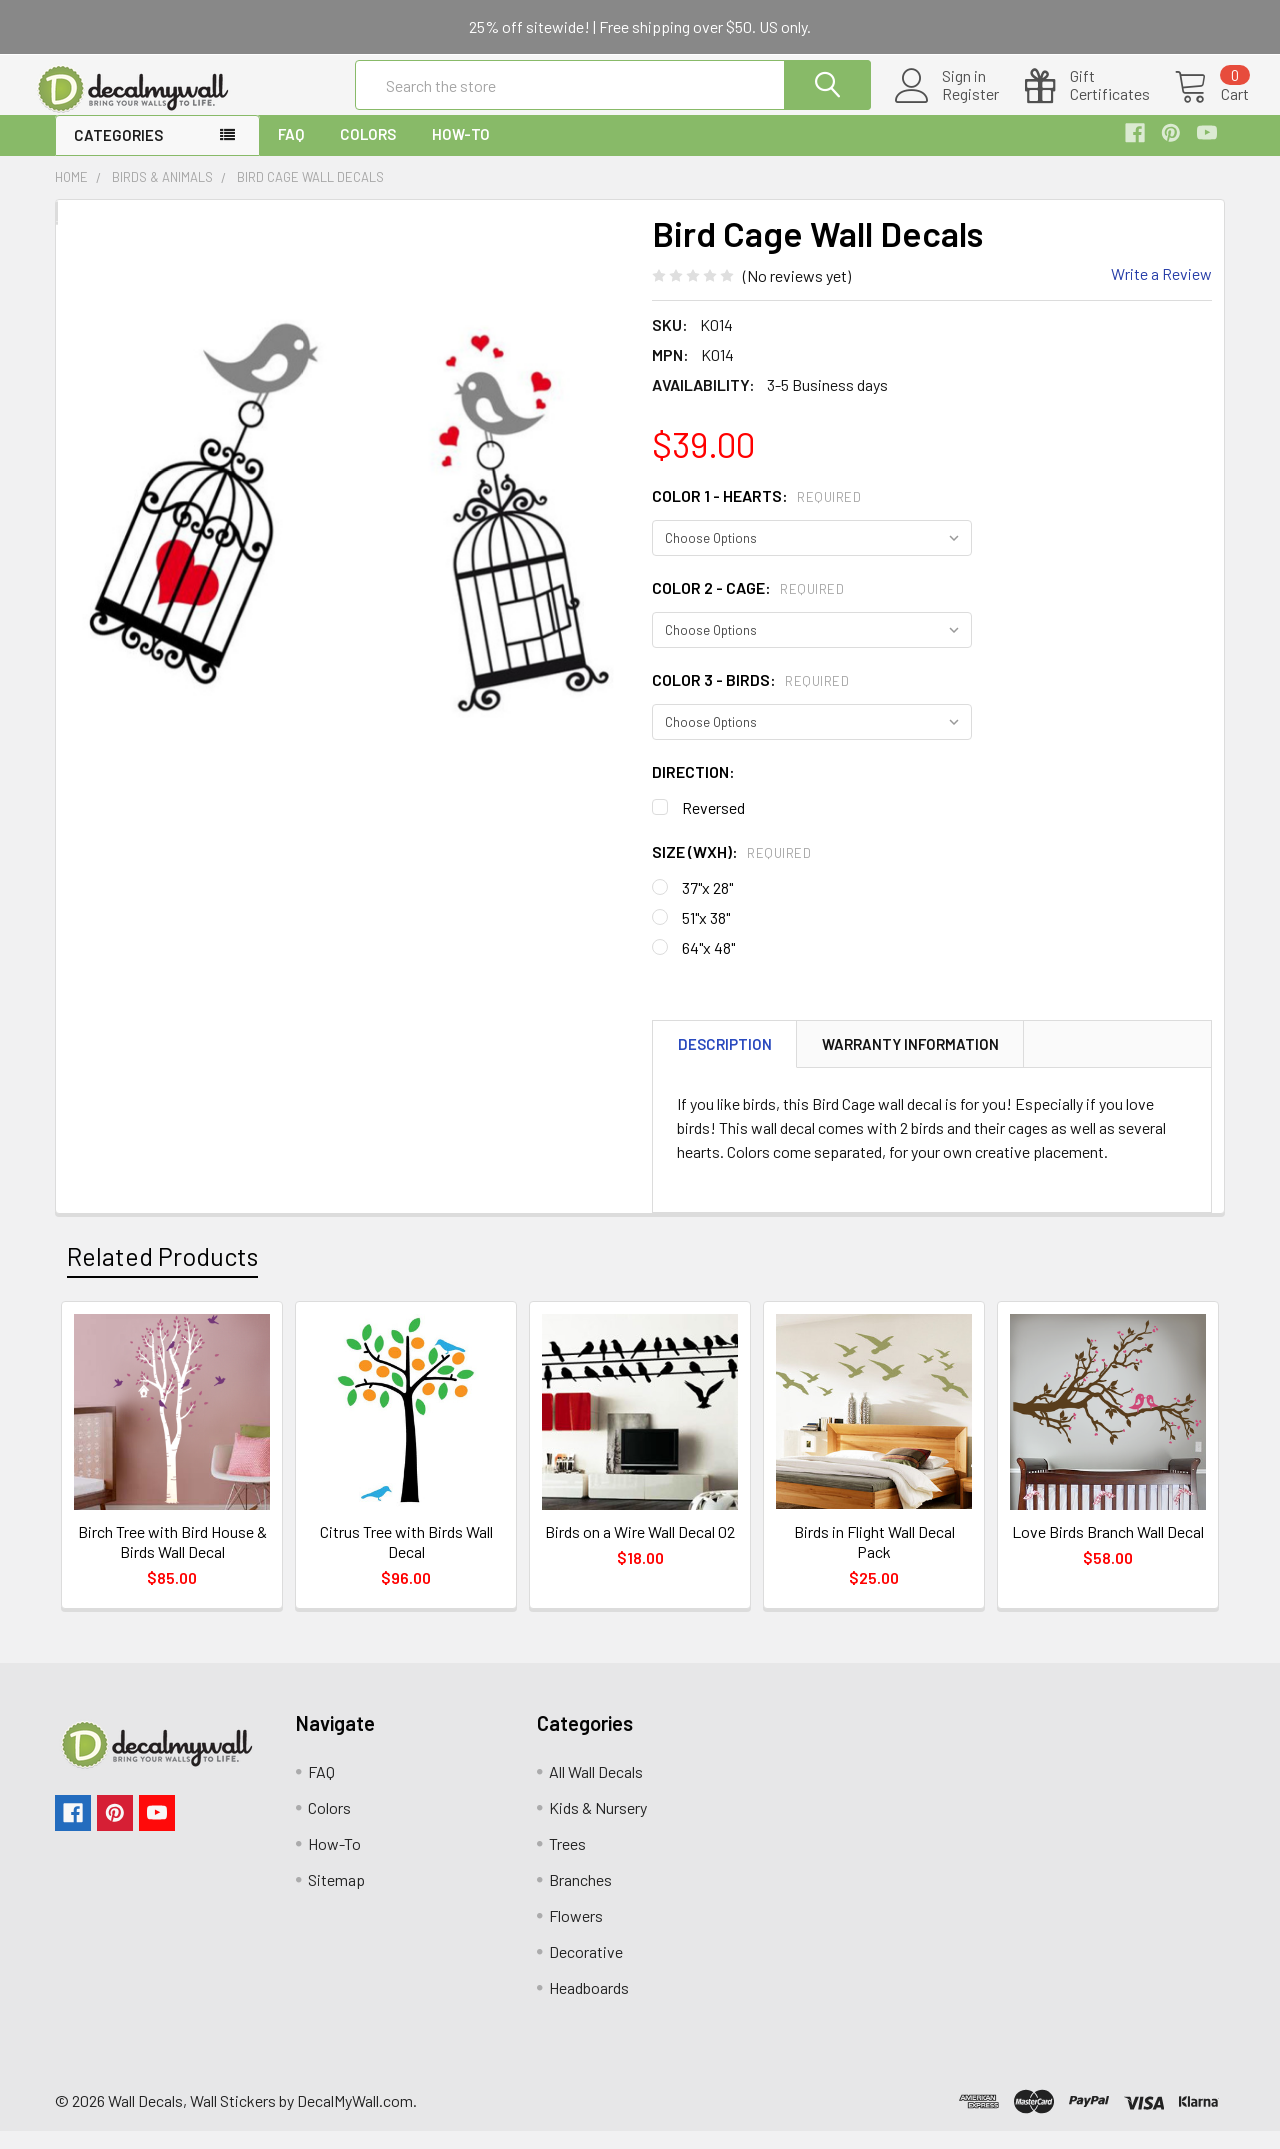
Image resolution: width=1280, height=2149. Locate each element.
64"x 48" (708, 965)
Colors (368, 152)
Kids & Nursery (598, 1825)
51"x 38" (706, 935)
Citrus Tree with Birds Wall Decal (406, 1559)
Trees (567, 1861)
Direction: (693, 789)
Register (946, 106)
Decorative (586, 1969)
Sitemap (336, 1897)
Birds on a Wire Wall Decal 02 (640, 1549)
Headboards (589, 2005)
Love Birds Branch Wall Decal (1108, 1549)
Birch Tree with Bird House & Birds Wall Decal (172, 1559)
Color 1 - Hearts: (756, 513)
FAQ (291, 152)
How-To (461, 152)
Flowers (576, 1933)
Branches (580, 1897)
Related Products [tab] (162, 1274)
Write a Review (1161, 291)
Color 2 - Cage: (748, 605)
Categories (118, 153)
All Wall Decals (596, 1789)
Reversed (713, 825)
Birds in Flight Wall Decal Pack (874, 1559)
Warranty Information (910, 1062)
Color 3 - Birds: (750, 697)
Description (725, 1062)
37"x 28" (707, 905)
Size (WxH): (731, 869)
